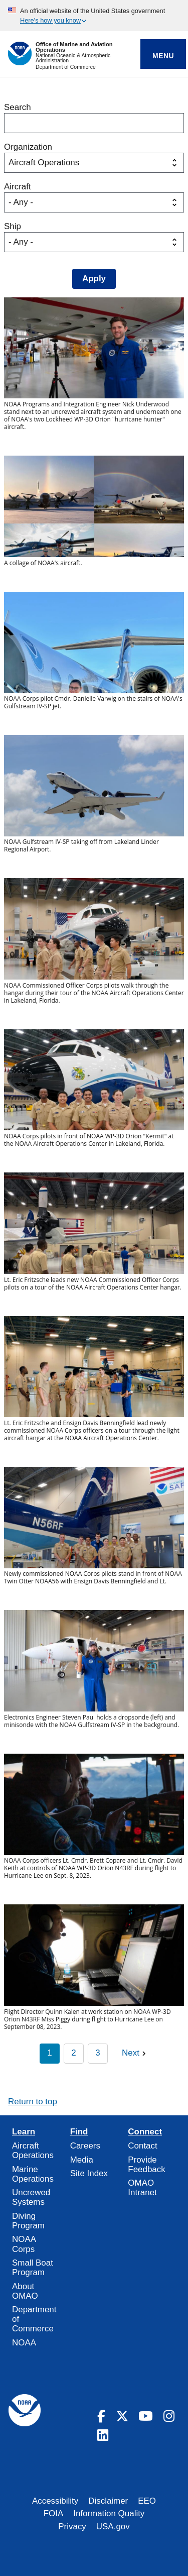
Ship (12, 226)
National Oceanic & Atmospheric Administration (73, 58)
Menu (163, 56)
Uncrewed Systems (31, 2197)
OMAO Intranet (142, 2187)
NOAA (24, 2342)
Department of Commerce (66, 67)
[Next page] (135, 2054)
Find (79, 2131)
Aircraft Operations (33, 2150)
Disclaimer (108, 2501)
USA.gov (113, 2526)
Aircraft (17, 186)
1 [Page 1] (49, 2053)
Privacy (72, 2526)
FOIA (54, 2513)
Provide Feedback (146, 2164)
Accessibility (55, 2501)
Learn (23, 2131)
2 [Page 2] (73, 2053)
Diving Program (28, 2220)
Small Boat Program (32, 2267)
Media (81, 2160)
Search (17, 107)
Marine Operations (33, 2174)
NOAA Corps (24, 2243)
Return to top (32, 2101)
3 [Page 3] (97, 2053)
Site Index (89, 2173)
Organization (28, 147)
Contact (142, 2146)
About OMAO (25, 2291)
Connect (145, 2131)
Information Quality (108, 2513)
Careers (85, 2146)
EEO (147, 2501)
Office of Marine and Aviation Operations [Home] (74, 47)
